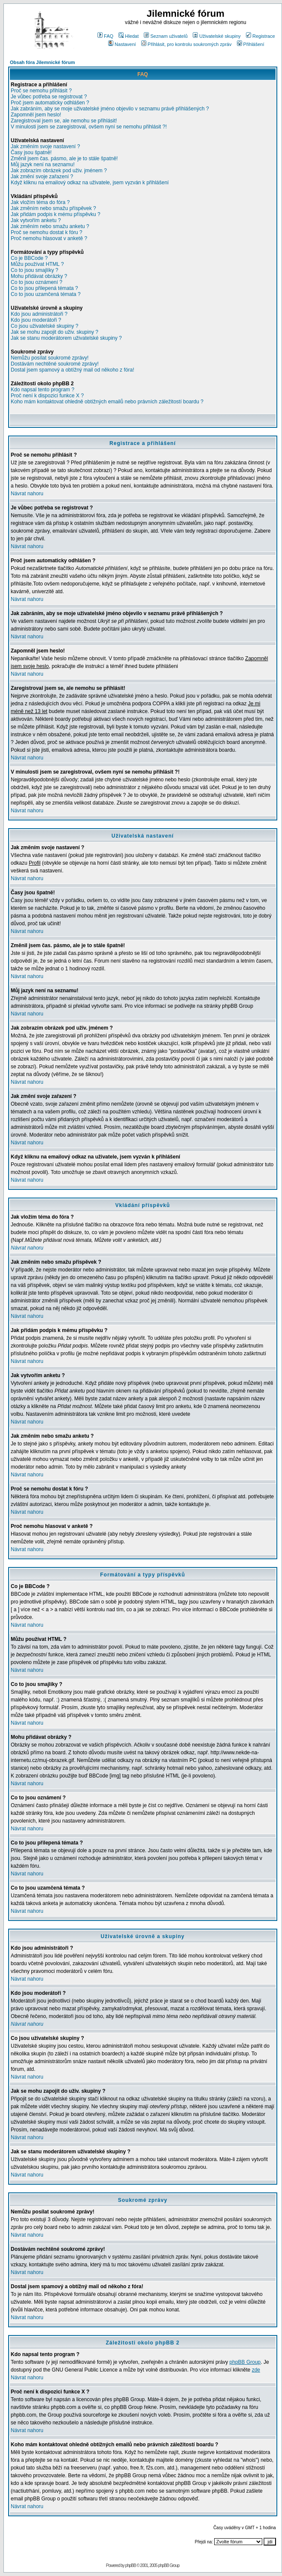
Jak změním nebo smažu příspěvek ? (53, 208)
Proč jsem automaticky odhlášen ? (50, 103)
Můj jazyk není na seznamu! (43, 165)
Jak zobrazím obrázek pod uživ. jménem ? (59, 171)
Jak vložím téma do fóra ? (40, 202)
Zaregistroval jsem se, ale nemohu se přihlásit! (64, 121)
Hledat (128, 36)
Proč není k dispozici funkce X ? (47, 396)
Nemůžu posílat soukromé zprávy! (49, 358)
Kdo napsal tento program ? (42, 390)
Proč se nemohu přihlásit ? (41, 91)
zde (256, 2370)
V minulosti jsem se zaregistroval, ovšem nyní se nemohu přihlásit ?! (89, 127)
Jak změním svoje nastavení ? (45, 146)
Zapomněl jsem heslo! (36, 115)
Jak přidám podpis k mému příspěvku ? (55, 214)
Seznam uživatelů (166, 36)
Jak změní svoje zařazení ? (42, 177)
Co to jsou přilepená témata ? (44, 288)
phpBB (130, 2565)
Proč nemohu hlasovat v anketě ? (49, 238)
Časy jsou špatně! (31, 152)
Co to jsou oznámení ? (36, 282)
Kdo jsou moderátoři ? (36, 320)
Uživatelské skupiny (217, 36)
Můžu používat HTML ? (37, 264)
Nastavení (122, 44)
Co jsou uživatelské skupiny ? (44, 326)
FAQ (105, 36)
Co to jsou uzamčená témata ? (46, 294)
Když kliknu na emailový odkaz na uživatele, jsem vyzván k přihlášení (90, 183)
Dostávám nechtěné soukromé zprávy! (55, 364)
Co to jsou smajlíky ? (34, 270)
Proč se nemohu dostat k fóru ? (46, 232)
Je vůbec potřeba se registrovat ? (49, 97)
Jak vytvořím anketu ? (36, 220)
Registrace (260, 36)
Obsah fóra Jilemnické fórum (42, 62)
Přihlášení (250, 44)
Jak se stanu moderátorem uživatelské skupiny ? (66, 338)
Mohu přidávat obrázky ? (39, 276)
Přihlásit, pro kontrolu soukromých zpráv (186, 44)
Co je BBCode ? (29, 258)
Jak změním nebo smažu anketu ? (50, 226)
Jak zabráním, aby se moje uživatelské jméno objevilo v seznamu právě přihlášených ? (110, 109)
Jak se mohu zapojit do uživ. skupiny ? (54, 332)
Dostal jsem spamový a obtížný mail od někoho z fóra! (72, 370)
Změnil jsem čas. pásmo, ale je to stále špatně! (64, 158)
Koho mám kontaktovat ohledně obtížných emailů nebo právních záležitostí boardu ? (107, 402)
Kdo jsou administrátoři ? (39, 314)
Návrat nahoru (27, 494)
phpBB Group (245, 2362)
